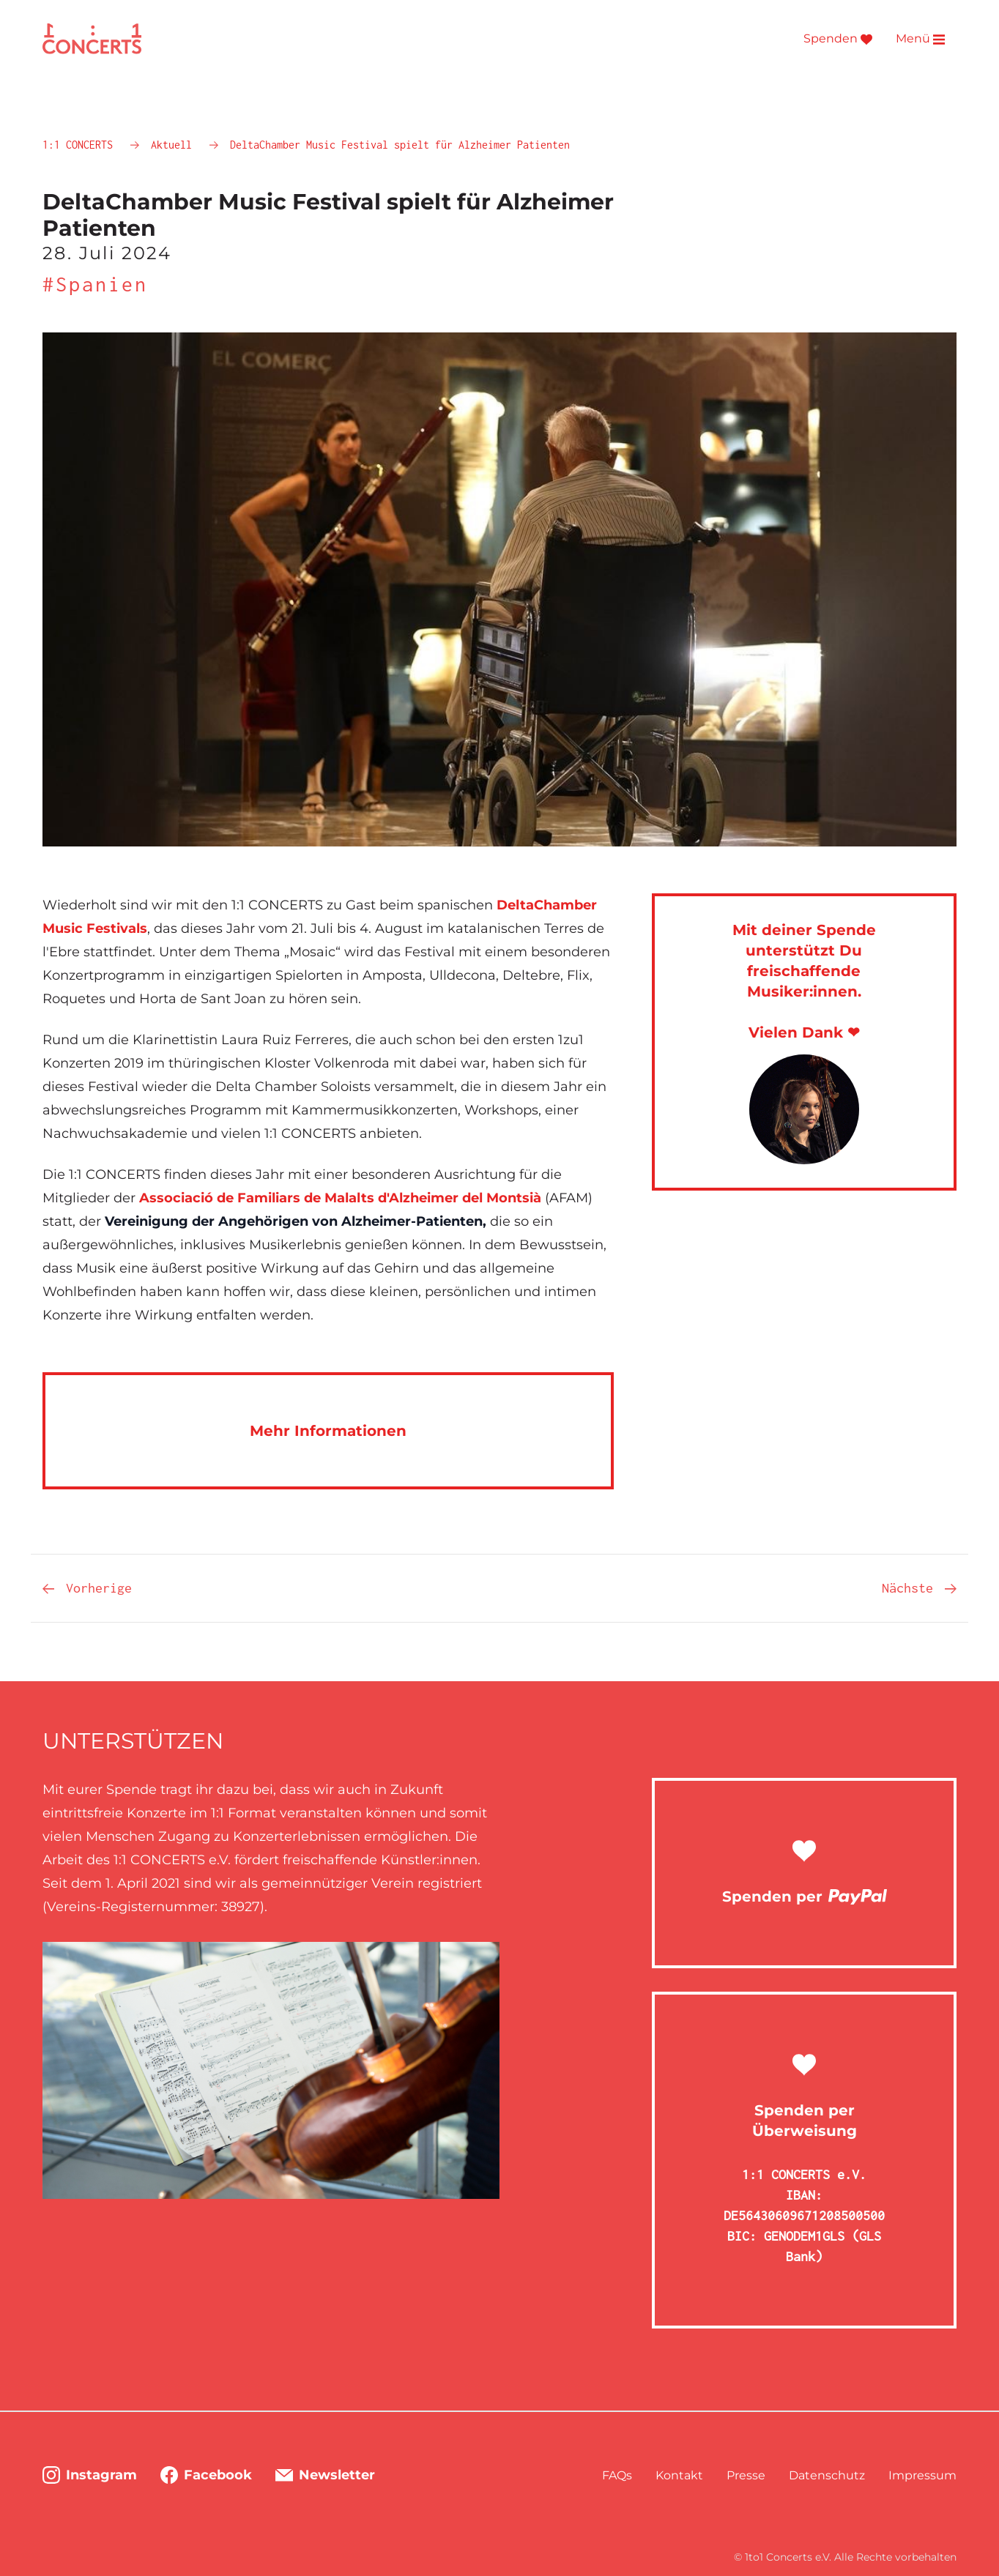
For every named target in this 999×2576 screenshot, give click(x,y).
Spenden (837, 39)
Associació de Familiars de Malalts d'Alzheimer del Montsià (340, 1198)
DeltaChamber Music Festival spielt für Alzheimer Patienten (400, 144)
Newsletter (325, 2475)
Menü (920, 39)
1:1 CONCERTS (80, 144)
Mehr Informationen (328, 1431)
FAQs (617, 2475)
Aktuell (174, 144)
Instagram (89, 2475)
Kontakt (679, 2475)
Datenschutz (827, 2475)
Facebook (206, 2475)
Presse (746, 2475)
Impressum (922, 2475)
